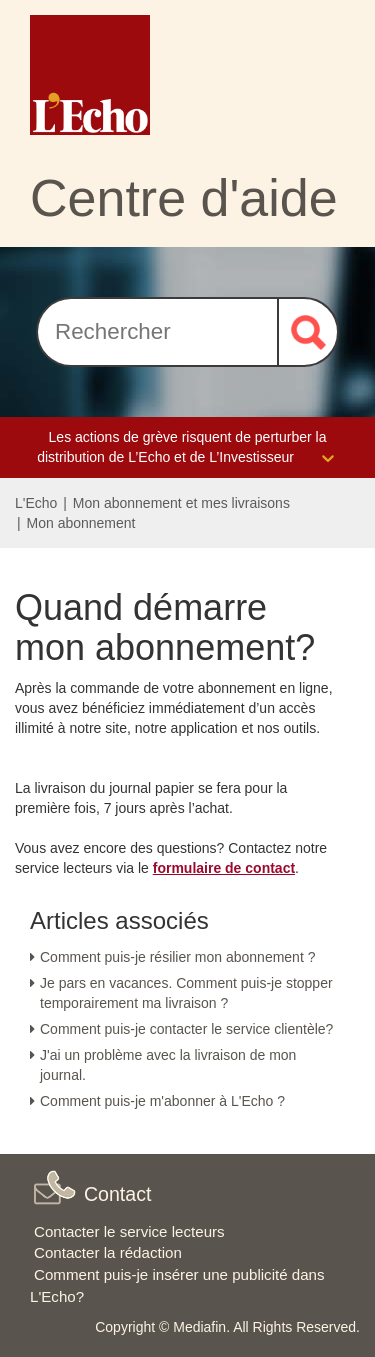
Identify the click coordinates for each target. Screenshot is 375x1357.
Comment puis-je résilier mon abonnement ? (177, 957)
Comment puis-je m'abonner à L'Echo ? (162, 1101)
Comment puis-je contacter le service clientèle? (186, 1029)
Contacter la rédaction (108, 1252)
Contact (118, 1194)
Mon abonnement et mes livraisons (181, 503)
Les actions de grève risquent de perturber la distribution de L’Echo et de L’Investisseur (187, 448)
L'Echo (36, 503)
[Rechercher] (157, 332)
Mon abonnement (81, 523)
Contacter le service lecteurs (129, 1231)
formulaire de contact (224, 868)
